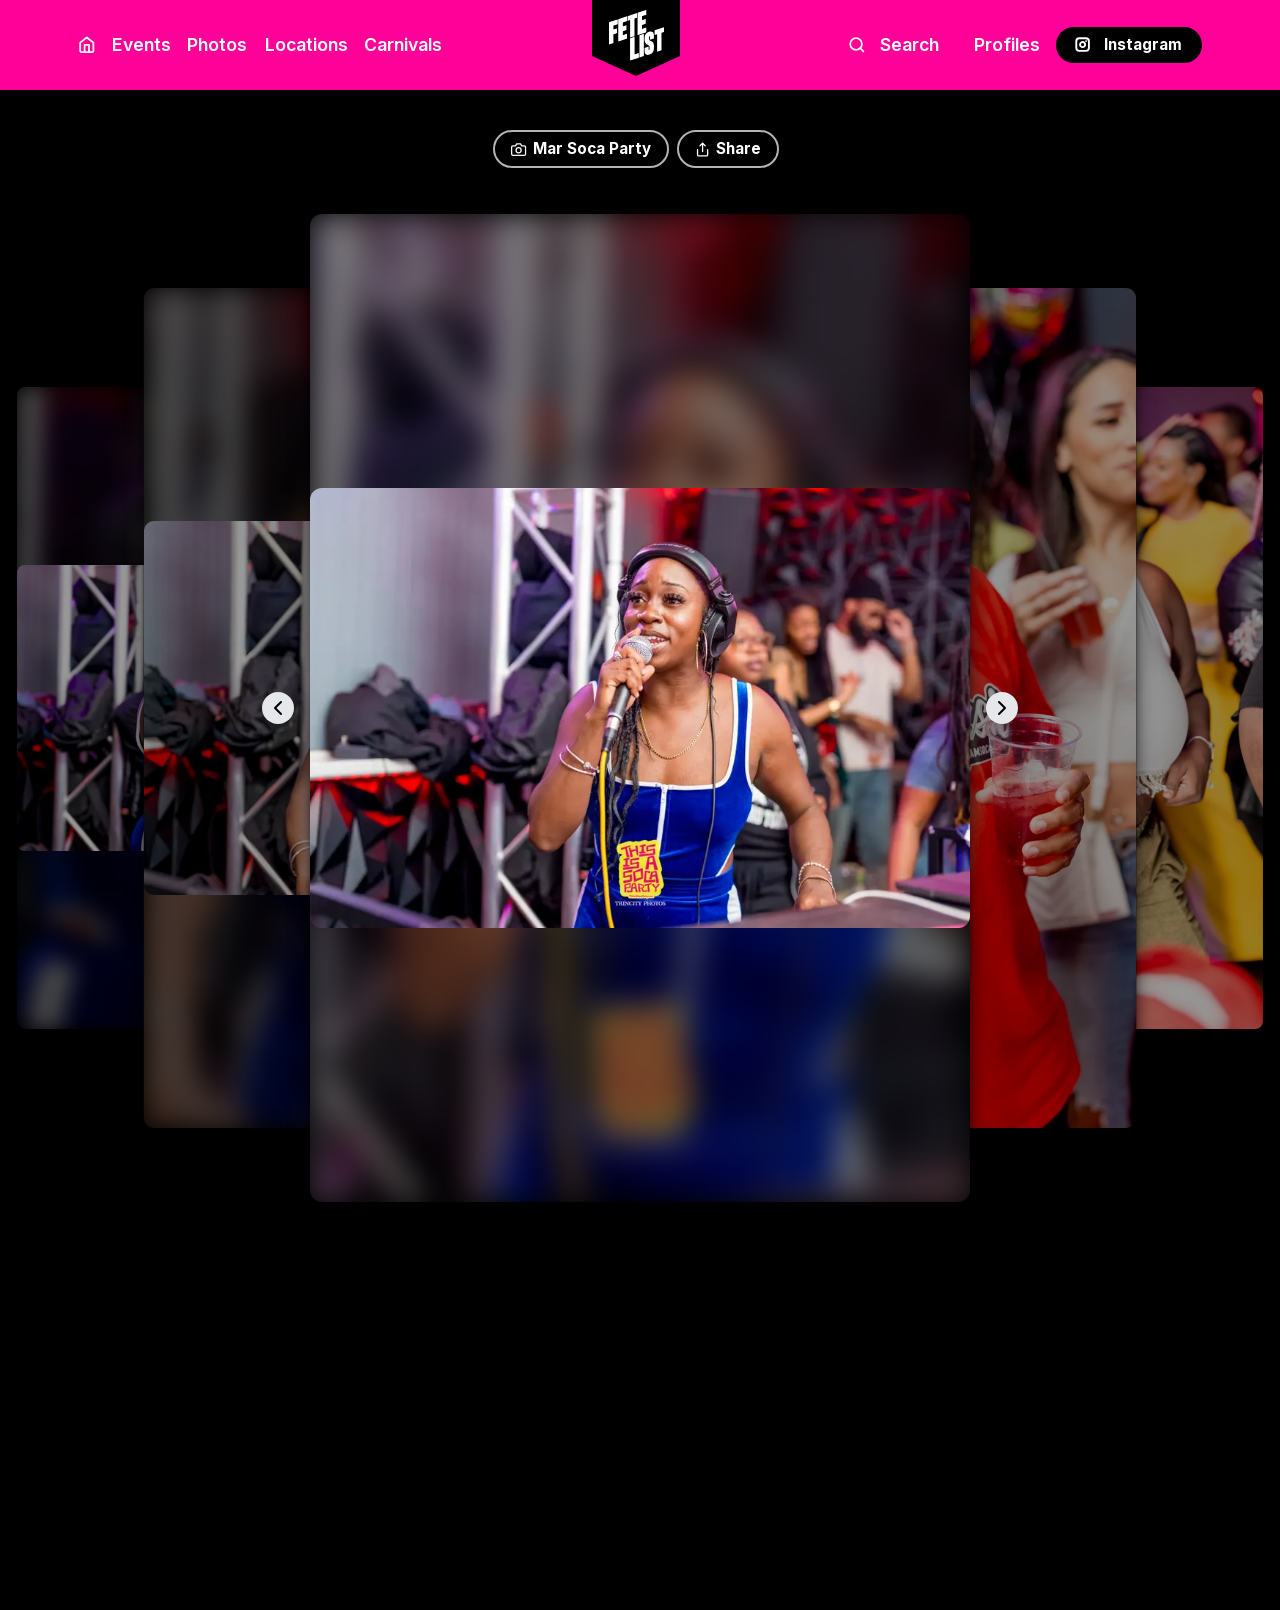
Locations (302, 44)
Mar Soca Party (580, 148)
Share (728, 148)
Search (893, 44)
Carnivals (403, 44)
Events (141, 44)
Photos (217, 44)
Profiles (1007, 44)
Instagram (1128, 44)
